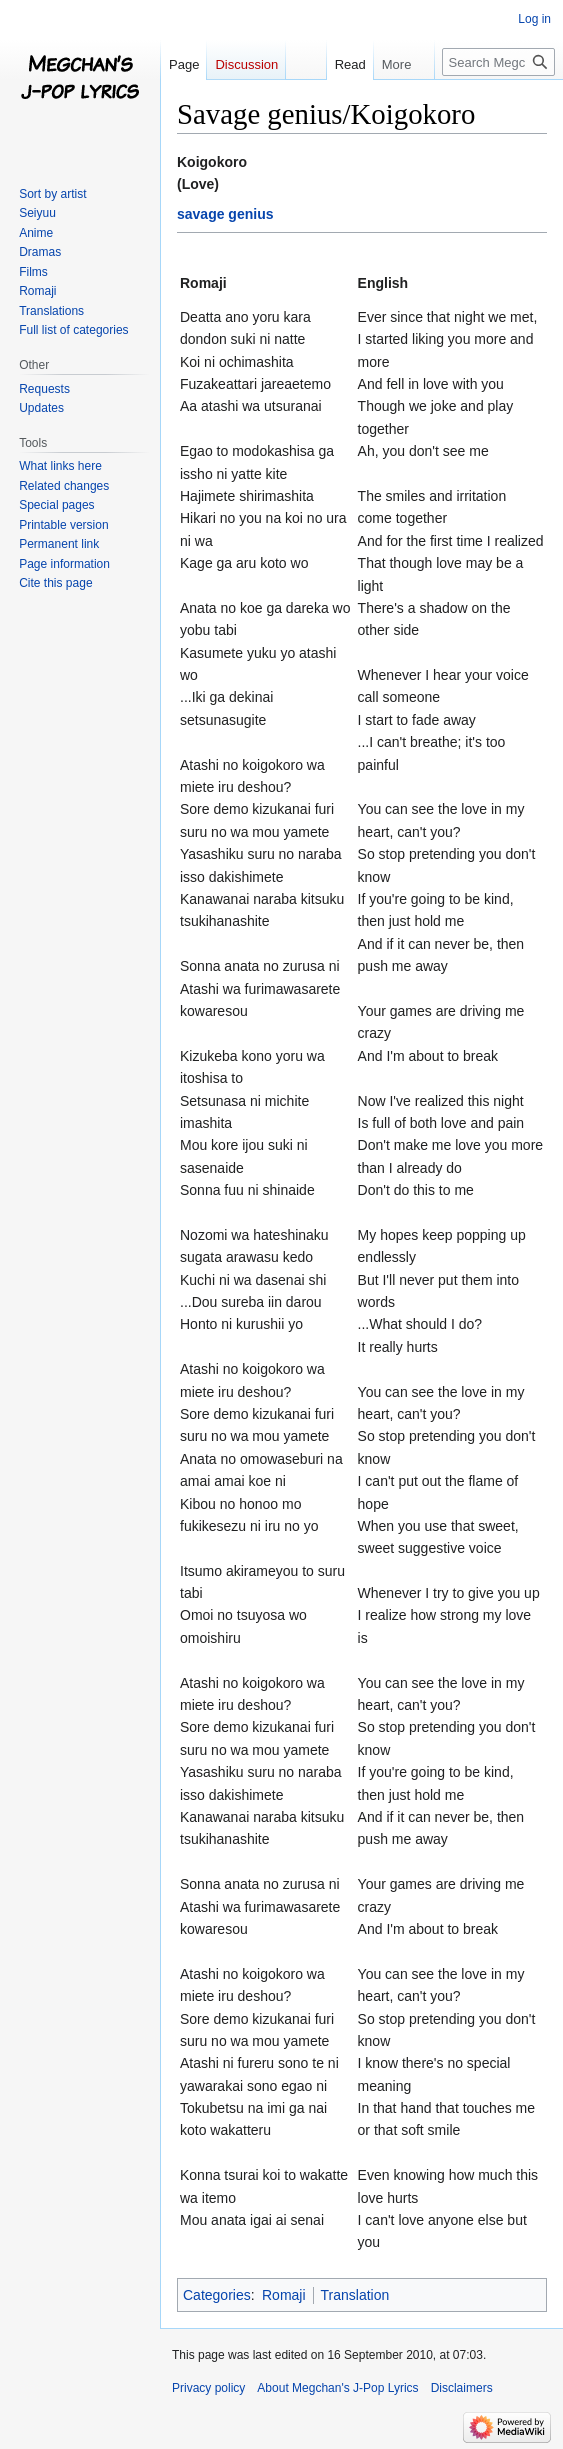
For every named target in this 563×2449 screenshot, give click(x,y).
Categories (217, 2295)
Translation (355, 2295)
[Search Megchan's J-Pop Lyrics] (498, 62)
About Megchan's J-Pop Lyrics (337, 2388)
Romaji (284, 2295)
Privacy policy (208, 2388)
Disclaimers (462, 2388)
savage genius (225, 214)
